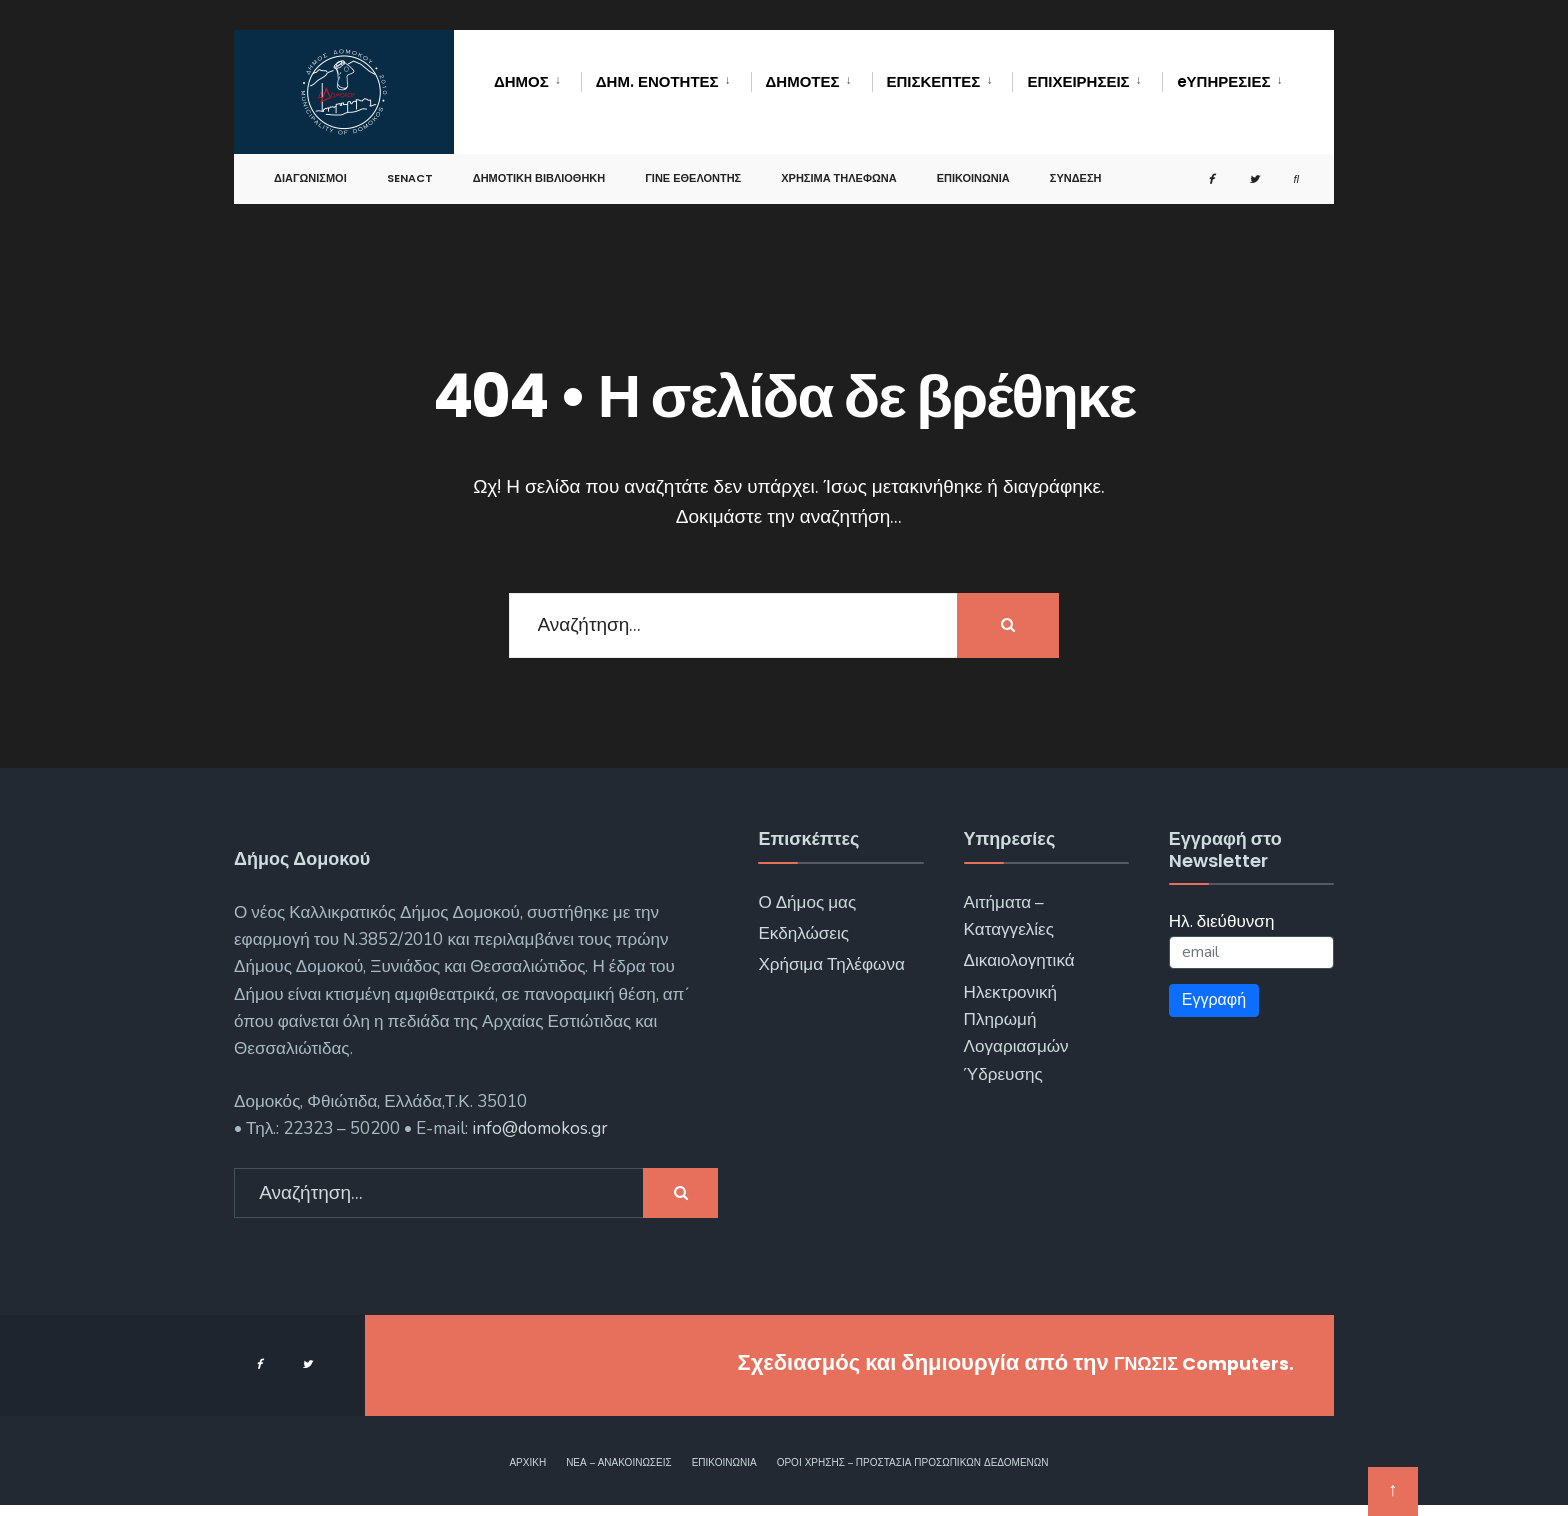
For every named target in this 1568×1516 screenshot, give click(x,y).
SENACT (410, 174)
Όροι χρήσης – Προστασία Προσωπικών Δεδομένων (913, 1463)
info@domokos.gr (538, 1128)
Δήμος (521, 81)
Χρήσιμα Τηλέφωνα (838, 174)
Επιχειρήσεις (1078, 81)
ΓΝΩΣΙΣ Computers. (1186, 1362)
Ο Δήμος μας (807, 902)
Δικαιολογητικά (1019, 960)
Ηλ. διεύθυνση (1222, 921)
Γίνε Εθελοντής (693, 174)
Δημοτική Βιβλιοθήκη (539, 174)
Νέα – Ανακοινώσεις (619, 1463)
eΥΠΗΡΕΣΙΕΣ (1224, 81)
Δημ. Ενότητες (657, 81)
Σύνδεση (1076, 174)
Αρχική (527, 1463)
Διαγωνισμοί (310, 174)
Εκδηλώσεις (803, 933)
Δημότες (803, 81)
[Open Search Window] (1284, 175)
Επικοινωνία (973, 174)
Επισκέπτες (934, 81)
